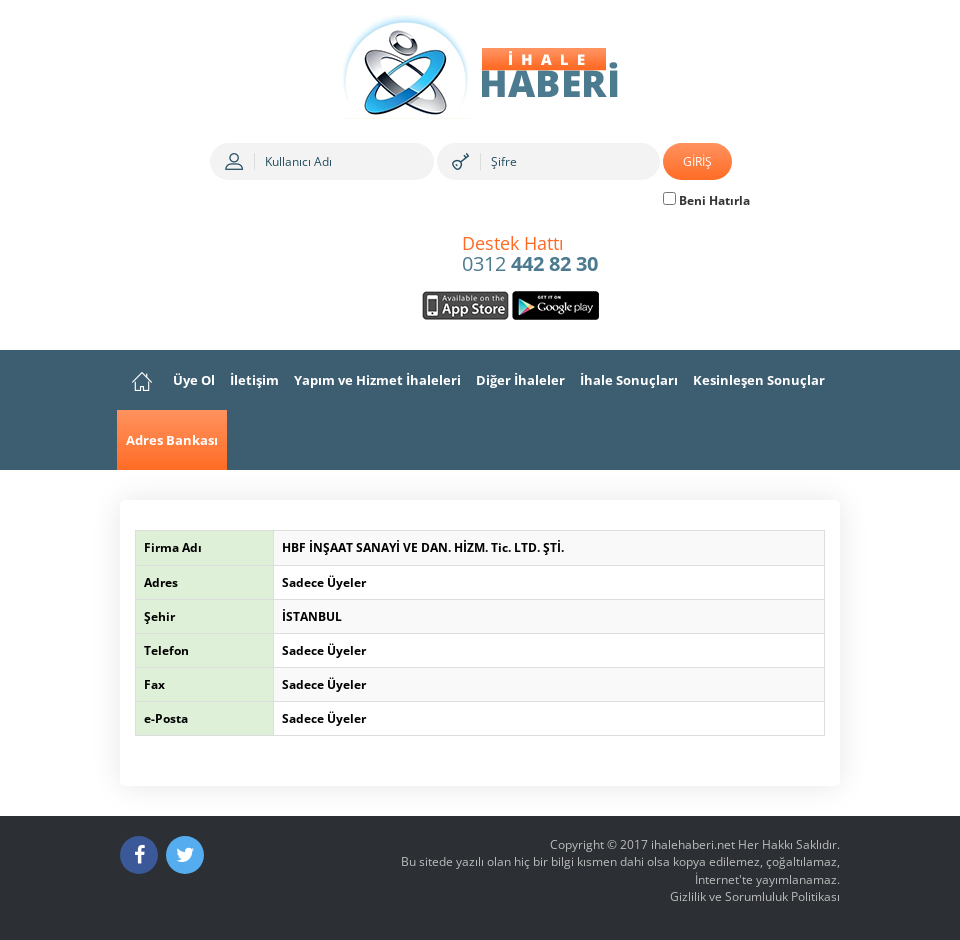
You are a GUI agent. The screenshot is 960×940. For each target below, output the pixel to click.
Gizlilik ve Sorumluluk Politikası (755, 896)
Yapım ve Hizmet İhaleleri (377, 380)
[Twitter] (185, 855)
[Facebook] (139, 855)
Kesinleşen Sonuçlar (759, 380)
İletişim (254, 380)
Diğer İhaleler (520, 380)
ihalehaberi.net (693, 844)
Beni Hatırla (706, 200)
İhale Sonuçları (629, 380)
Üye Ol (194, 380)
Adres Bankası (172, 440)
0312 (530, 255)
